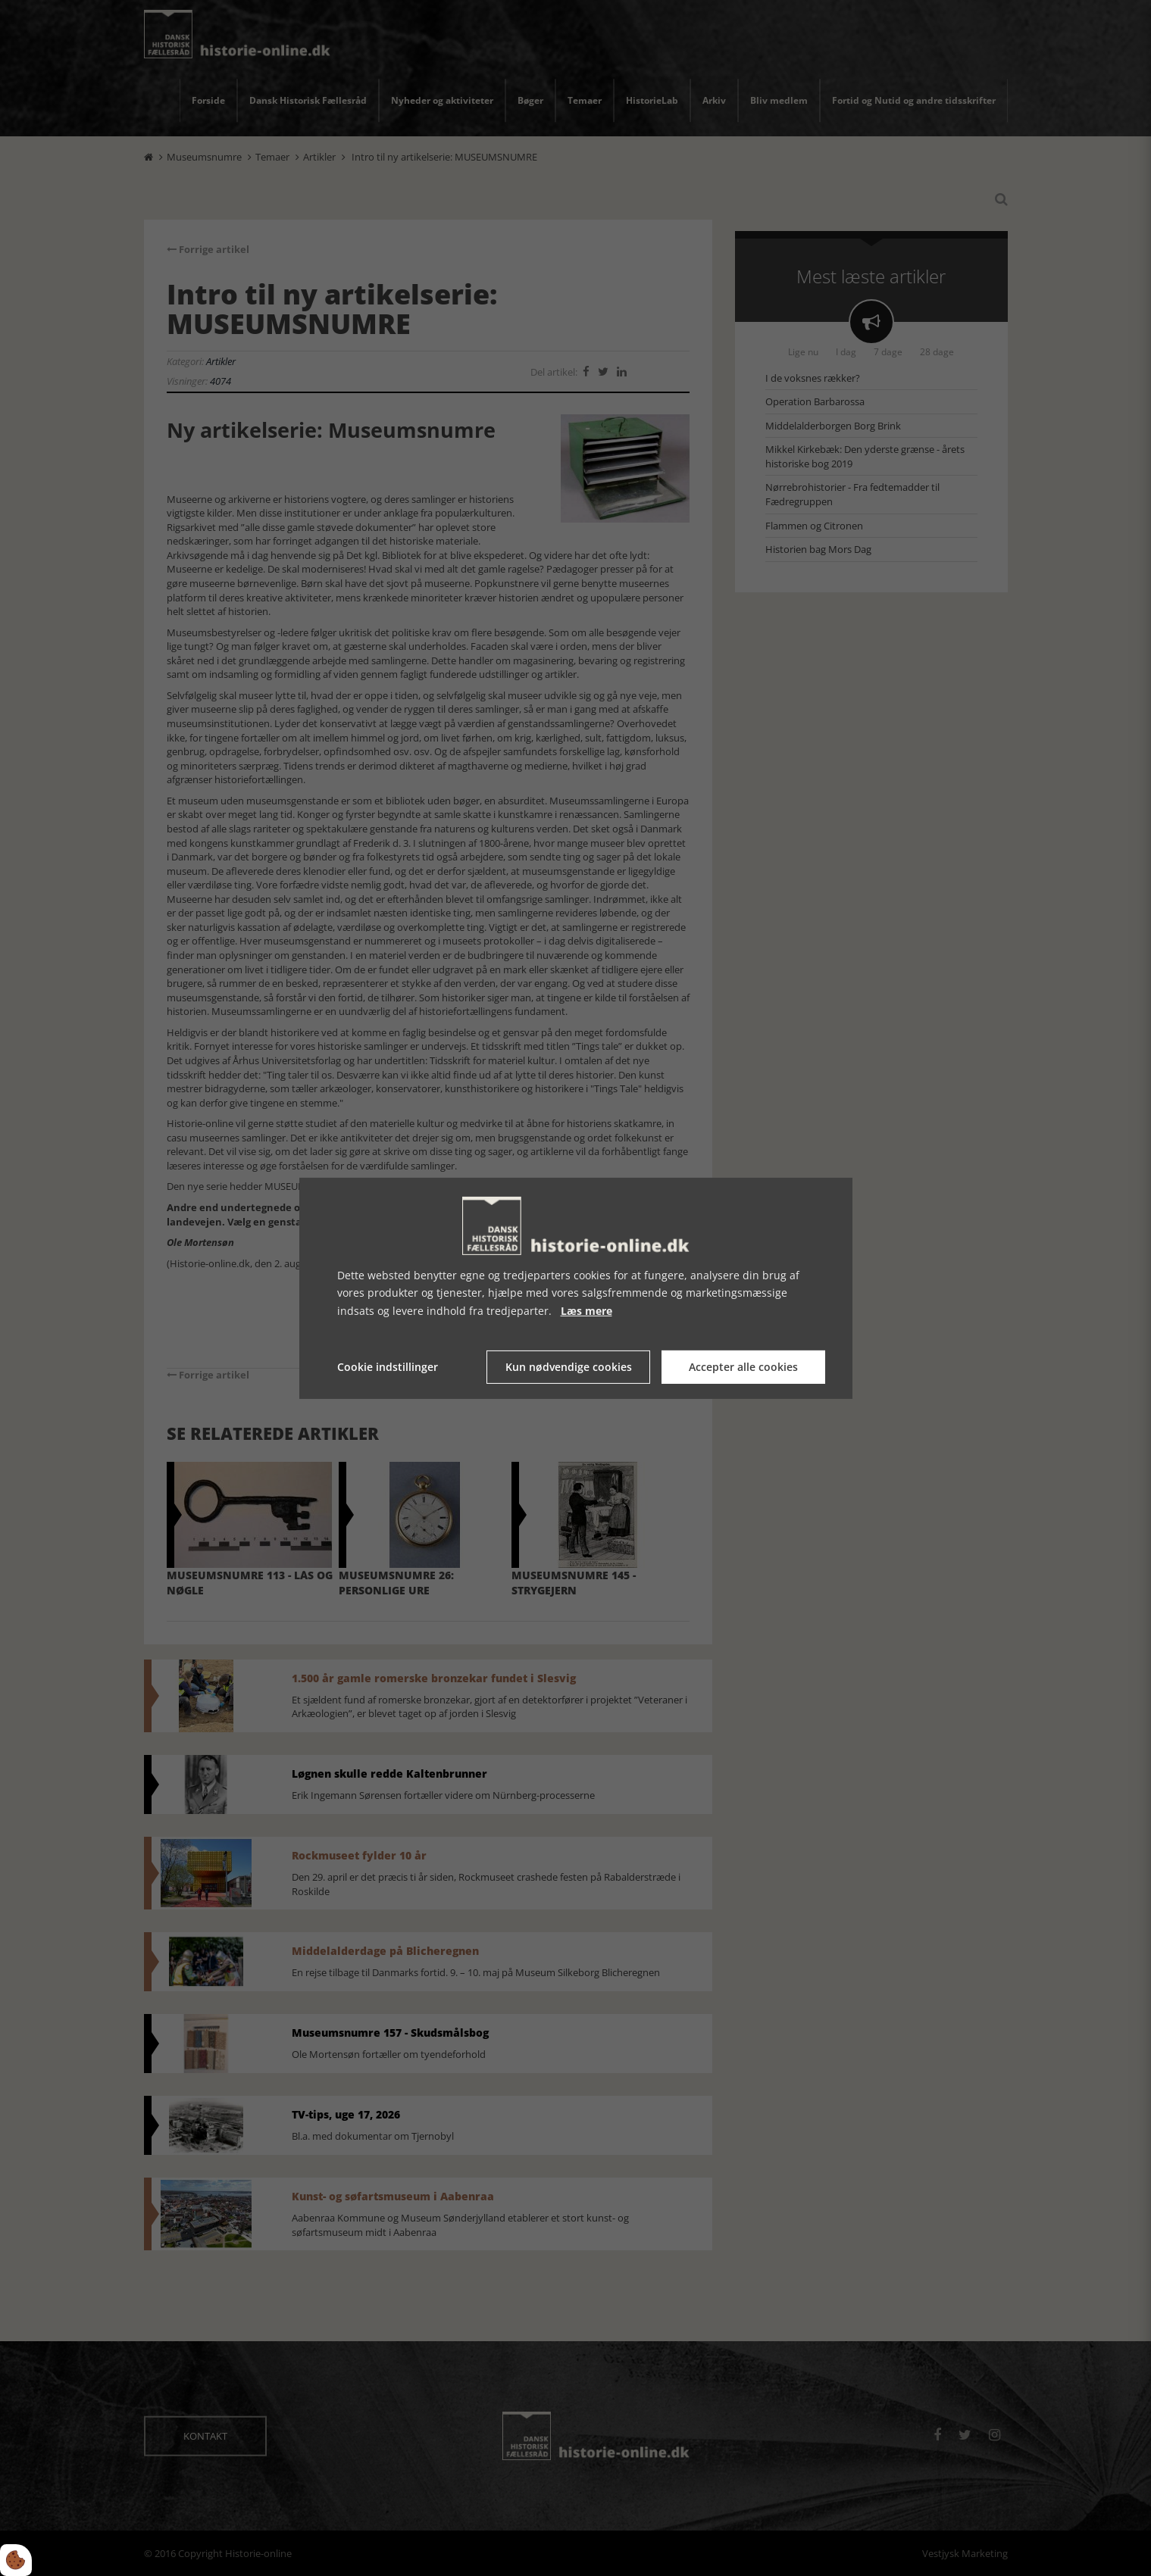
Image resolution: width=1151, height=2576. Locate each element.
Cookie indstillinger (387, 1367)
